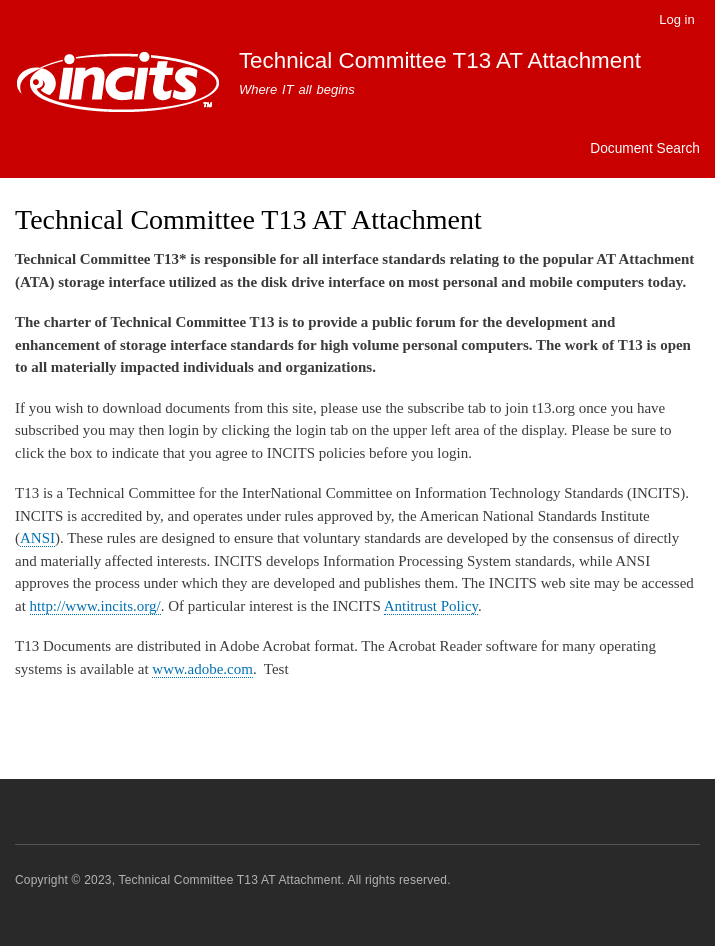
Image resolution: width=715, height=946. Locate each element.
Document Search (645, 148)
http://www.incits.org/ (95, 606)
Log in (676, 19)
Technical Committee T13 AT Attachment (440, 60)
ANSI (37, 538)
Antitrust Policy (431, 606)
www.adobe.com (202, 669)
